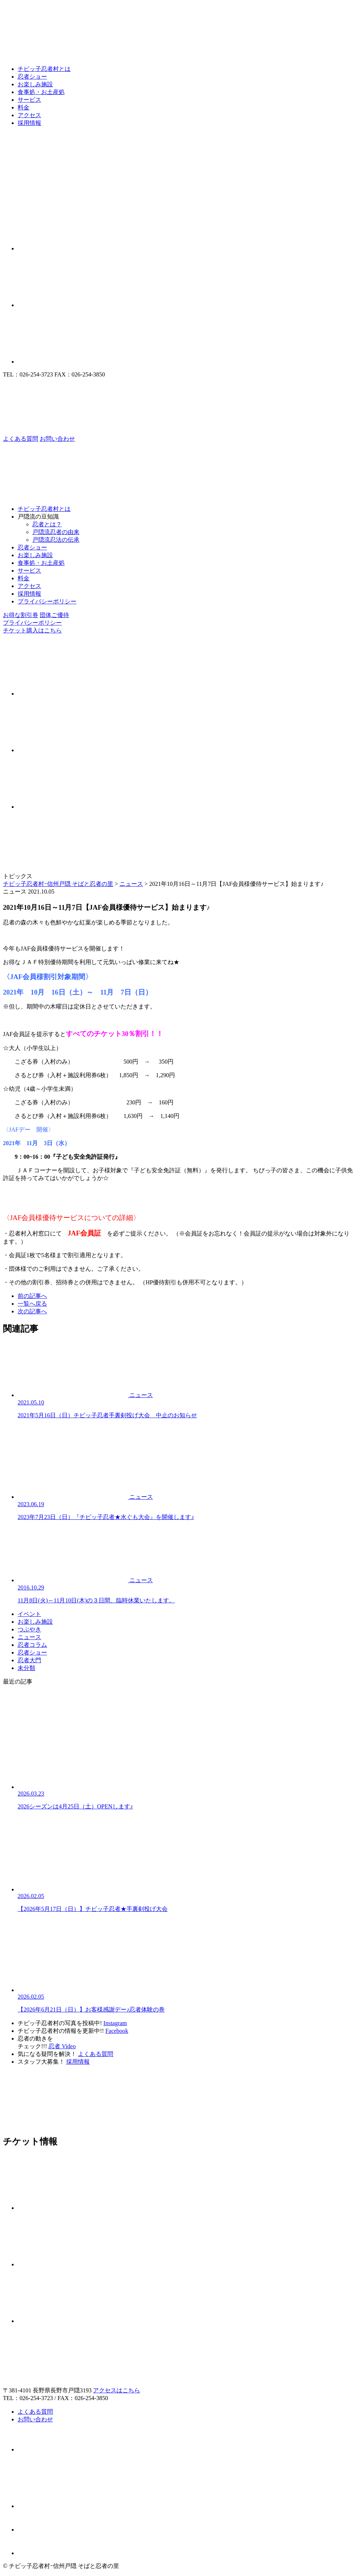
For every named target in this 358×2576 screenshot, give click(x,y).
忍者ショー (32, 76)
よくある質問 (95, 2054)
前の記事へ (32, 1296)
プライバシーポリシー (47, 601)
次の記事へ (32, 1311)
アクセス (29, 115)
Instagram (115, 2023)
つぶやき (29, 1629)
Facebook (116, 2031)
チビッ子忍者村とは (44, 69)
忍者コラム (32, 1645)
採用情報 (29, 123)
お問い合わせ (35, 2419)
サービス (29, 100)
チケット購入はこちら (32, 630)
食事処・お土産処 (41, 92)
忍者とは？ (47, 524)
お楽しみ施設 (35, 84)
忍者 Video (62, 2046)
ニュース (29, 1637)
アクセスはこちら (116, 2390)
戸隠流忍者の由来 (55, 532)
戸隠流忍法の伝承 (55, 540)
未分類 (26, 1668)
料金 (23, 107)
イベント (29, 1614)
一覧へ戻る (32, 1303)
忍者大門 (29, 1660)
